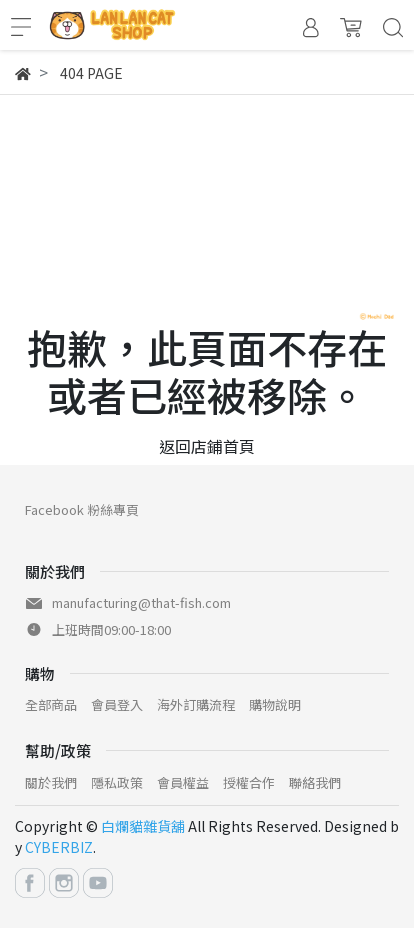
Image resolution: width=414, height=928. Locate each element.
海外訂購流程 (196, 704)
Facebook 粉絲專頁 (82, 509)
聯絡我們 (315, 782)
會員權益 (183, 782)
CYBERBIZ (59, 847)
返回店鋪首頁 (207, 446)
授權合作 (249, 782)
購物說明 (275, 704)
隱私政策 (117, 782)
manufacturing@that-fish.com (141, 602)
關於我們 (51, 782)
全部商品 (51, 704)
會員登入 (117, 704)
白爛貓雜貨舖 (143, 826)
